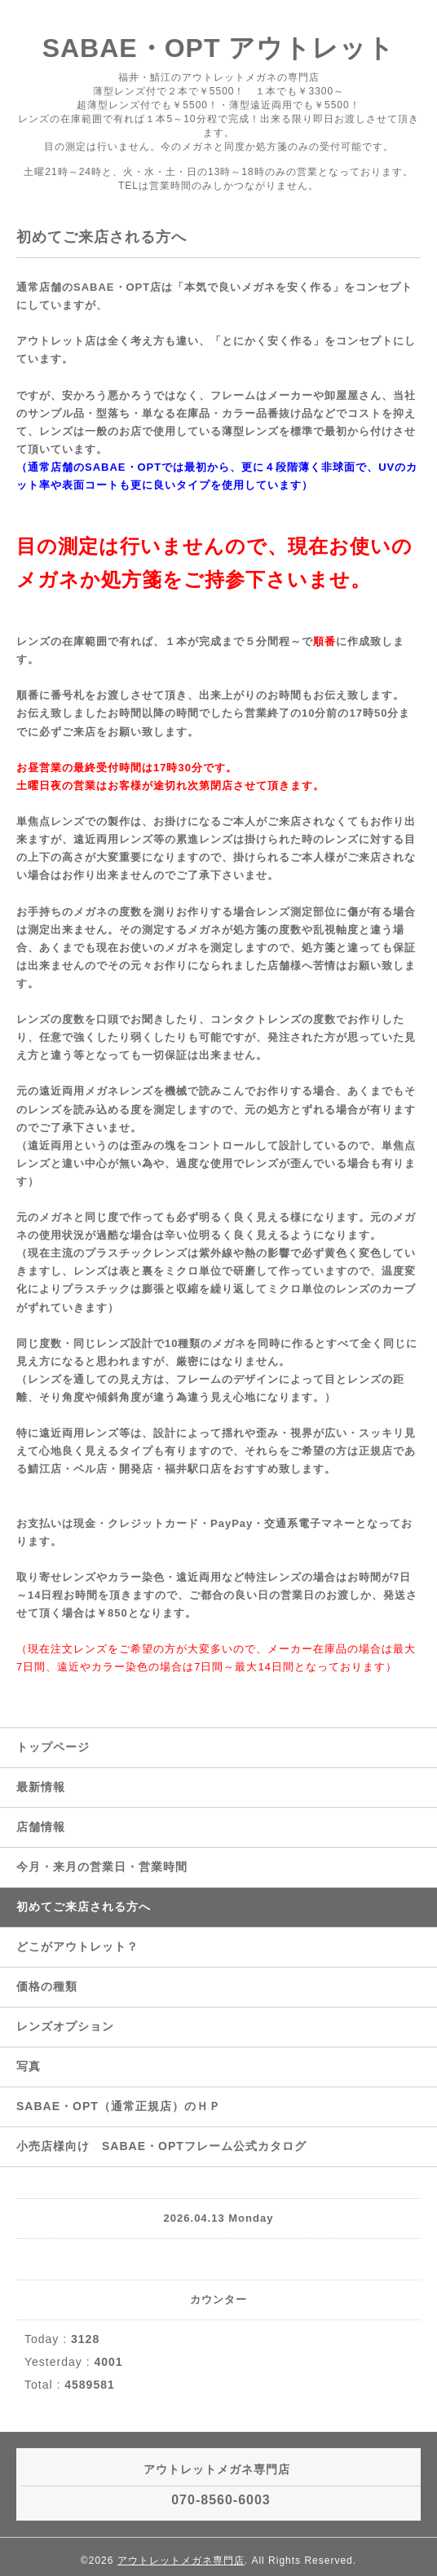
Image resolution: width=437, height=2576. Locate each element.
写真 (28, 2066)
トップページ (53, 1746)
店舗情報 (40, 1826)
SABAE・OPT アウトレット (218, 48)
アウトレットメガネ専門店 (181, 2560)
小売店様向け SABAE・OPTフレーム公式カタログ (161, 2146)
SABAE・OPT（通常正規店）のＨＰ (118, 2106)
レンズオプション (65, 2026)
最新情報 (40, 1786)
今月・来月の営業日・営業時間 (102, 1866)
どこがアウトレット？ (77, 1946)
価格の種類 (46, 1986)
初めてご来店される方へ (83, 1906)
